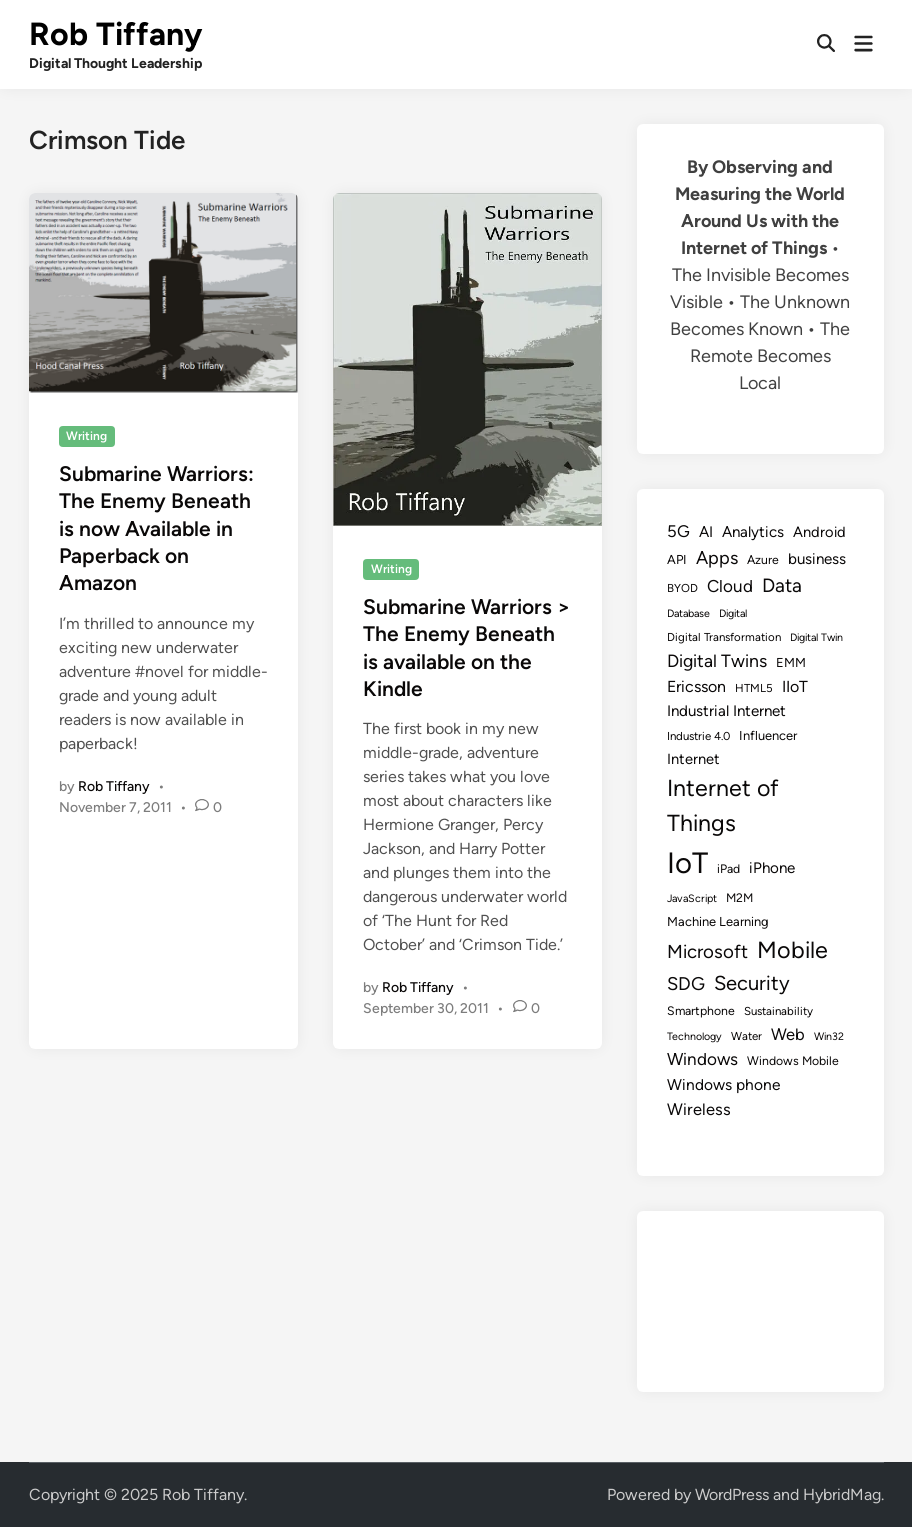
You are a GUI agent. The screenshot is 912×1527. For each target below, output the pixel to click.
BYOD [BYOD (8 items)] (682, 588)
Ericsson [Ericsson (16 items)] (696, 686)
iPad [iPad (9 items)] (728, 868)
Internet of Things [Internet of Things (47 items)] (723, 805)
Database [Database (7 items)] (688, 613)
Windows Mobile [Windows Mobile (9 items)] (793, 1060)
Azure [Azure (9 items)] (763, 559)
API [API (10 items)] (677, 559)
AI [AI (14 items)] (706, 532)
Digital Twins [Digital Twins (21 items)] (717, 660)
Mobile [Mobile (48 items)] (792, 950)
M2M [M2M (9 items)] (739, 897)
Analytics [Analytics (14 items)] (753, 532)
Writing (86, 436)
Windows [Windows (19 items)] (702, 1059)
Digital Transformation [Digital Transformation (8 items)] (724, 637)
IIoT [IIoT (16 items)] (795, 686)
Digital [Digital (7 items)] (733, 613)
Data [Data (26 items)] (782, 585)
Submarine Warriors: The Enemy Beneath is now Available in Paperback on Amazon (156, 528)
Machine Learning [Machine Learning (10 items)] (718, 921)
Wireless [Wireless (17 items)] (699, 1109)
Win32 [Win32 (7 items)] (829, 1036)
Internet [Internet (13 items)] (693, 759)
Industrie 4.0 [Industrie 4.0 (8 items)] (698, 736)
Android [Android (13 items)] (819, 532)
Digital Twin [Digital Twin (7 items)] (816, 637)
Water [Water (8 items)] (746, 1036)
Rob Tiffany (115, 34)
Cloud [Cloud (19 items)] (730, 586)
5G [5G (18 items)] (678, 531)
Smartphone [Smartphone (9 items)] (701, 1010)
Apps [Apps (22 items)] (717, 558)
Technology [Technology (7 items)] (694, 1036)
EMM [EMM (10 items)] (791, 662)
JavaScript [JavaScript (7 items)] (692, 898)
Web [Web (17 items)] (788, 1034)
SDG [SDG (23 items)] (686, 984)
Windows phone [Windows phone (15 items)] (723, 1084)
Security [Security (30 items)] (752, 983)
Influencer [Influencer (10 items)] (768, 735)
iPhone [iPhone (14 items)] (772, 868)
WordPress (732, 1494)
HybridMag (842, 1494)
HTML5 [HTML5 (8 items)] (754, 688)
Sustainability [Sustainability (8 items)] (778, 1011)
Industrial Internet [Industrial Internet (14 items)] (726, 711)
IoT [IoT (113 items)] (687, 862)
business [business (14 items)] (817, 559)
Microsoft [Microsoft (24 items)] (707, 951)
